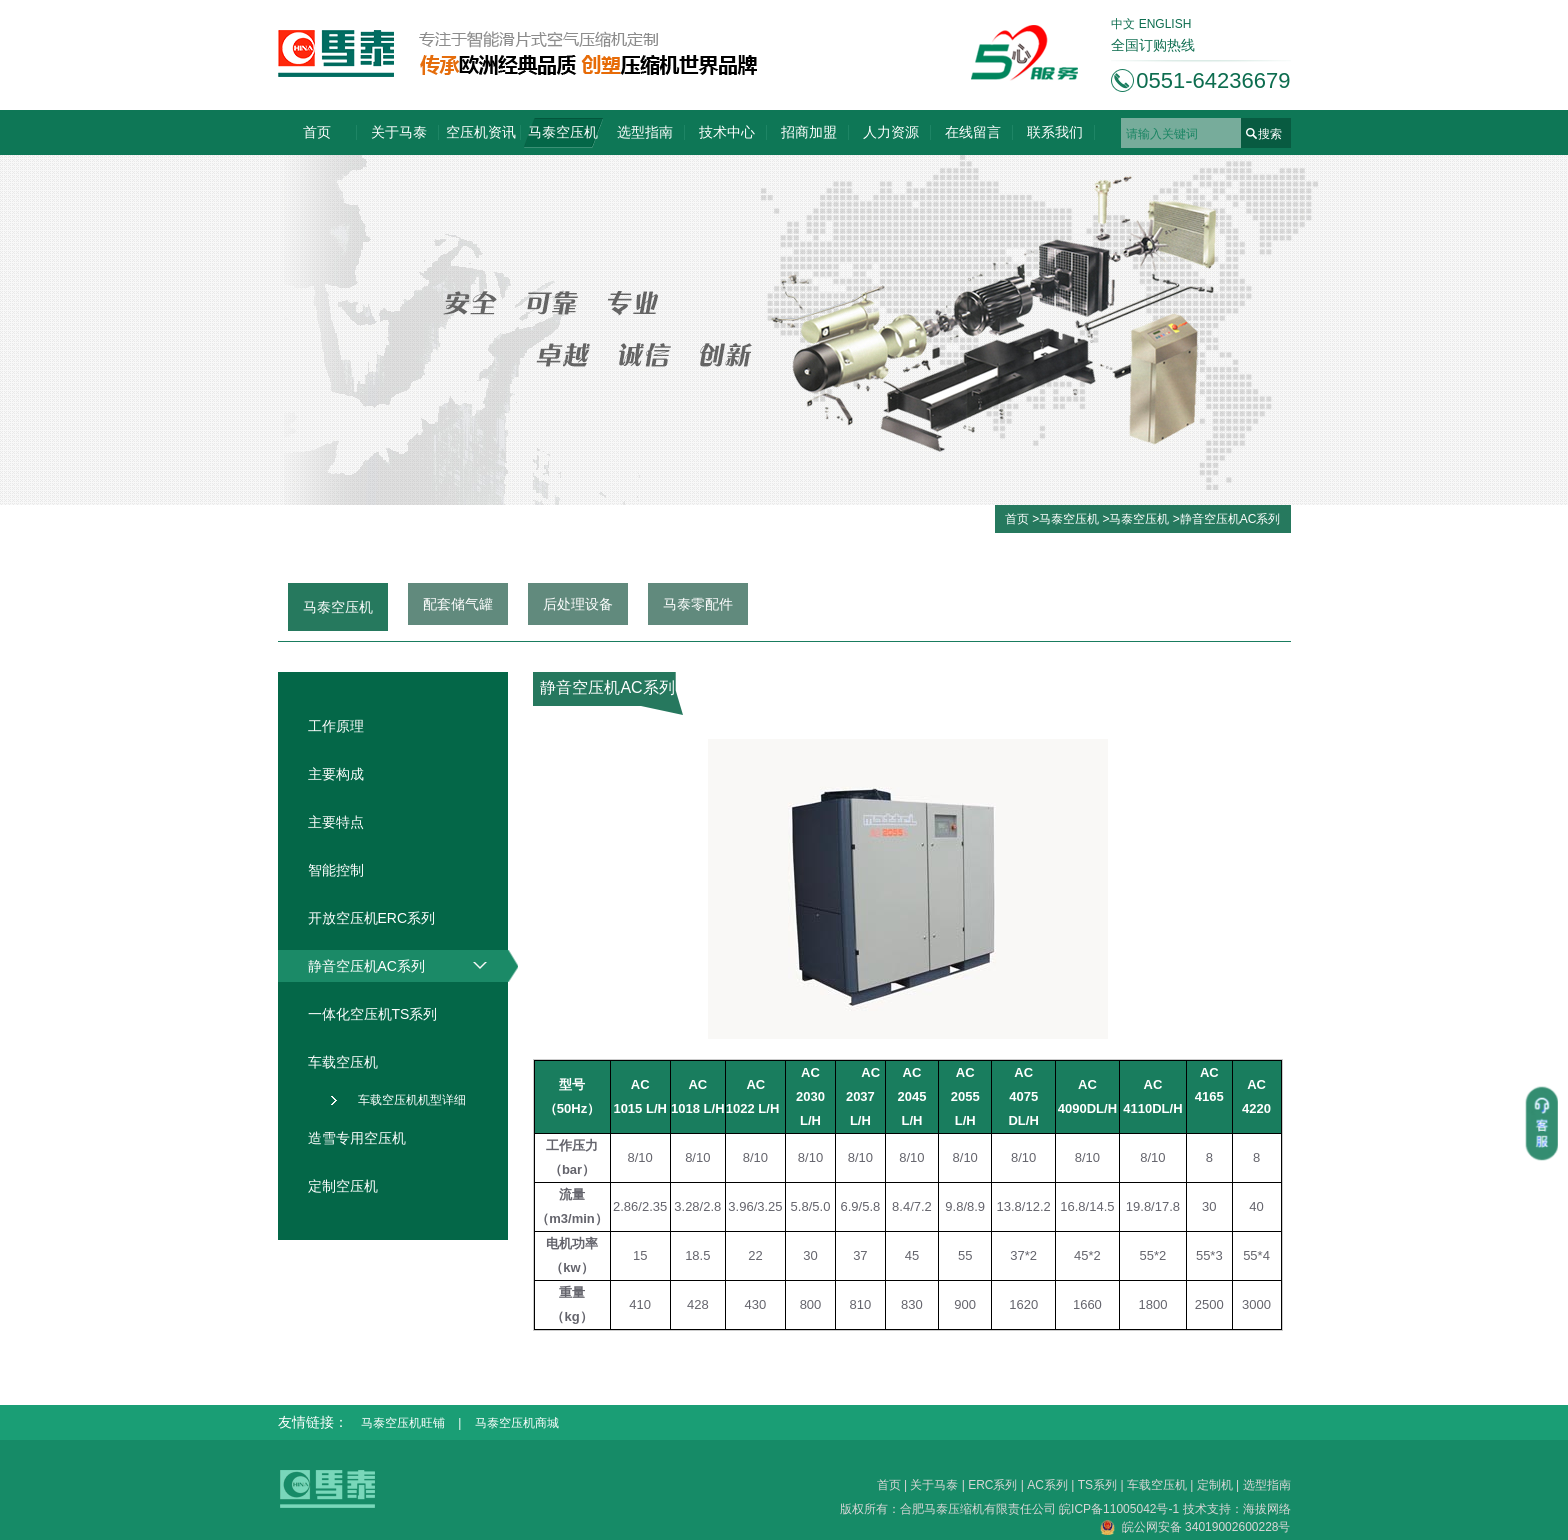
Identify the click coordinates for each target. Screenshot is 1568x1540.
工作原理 (336, 726)
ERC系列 (992, 1485)
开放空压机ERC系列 (372, 918)
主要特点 (336, 822)
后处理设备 (578, 604)
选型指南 (645, 132)
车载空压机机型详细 (412, 1100)
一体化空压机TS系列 (373, 1014)
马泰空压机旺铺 (403, 1423)
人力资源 (891, 132)
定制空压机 (343, 1186)
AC (1209, 1072)
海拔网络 (1267, 1509)
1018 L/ (693, 1108)
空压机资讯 (481, 132)
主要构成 (336, 774)
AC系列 (1047, 1485)
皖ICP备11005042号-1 (1120, 1509)
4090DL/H (1087, 1108)
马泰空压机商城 (517, 1423)
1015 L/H (639, 1108)
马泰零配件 (698, 604)
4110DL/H (1152, 1108)
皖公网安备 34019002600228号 (1195, 1527)
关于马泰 (399, 132)
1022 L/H (752, 1108)
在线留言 (973, 132)
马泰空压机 (563, 132)
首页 (317, 132)
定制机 (1215, 1485)
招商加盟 (809, 132)
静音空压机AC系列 (1230, 519)
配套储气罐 (458, 604)
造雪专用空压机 (357, 1138)
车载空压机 (343, 1062)
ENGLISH (1165, 24)
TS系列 (1097, 1485)
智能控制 (336, 870)
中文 (1123, 24)
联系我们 (1055, 132)
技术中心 (727, 132)
